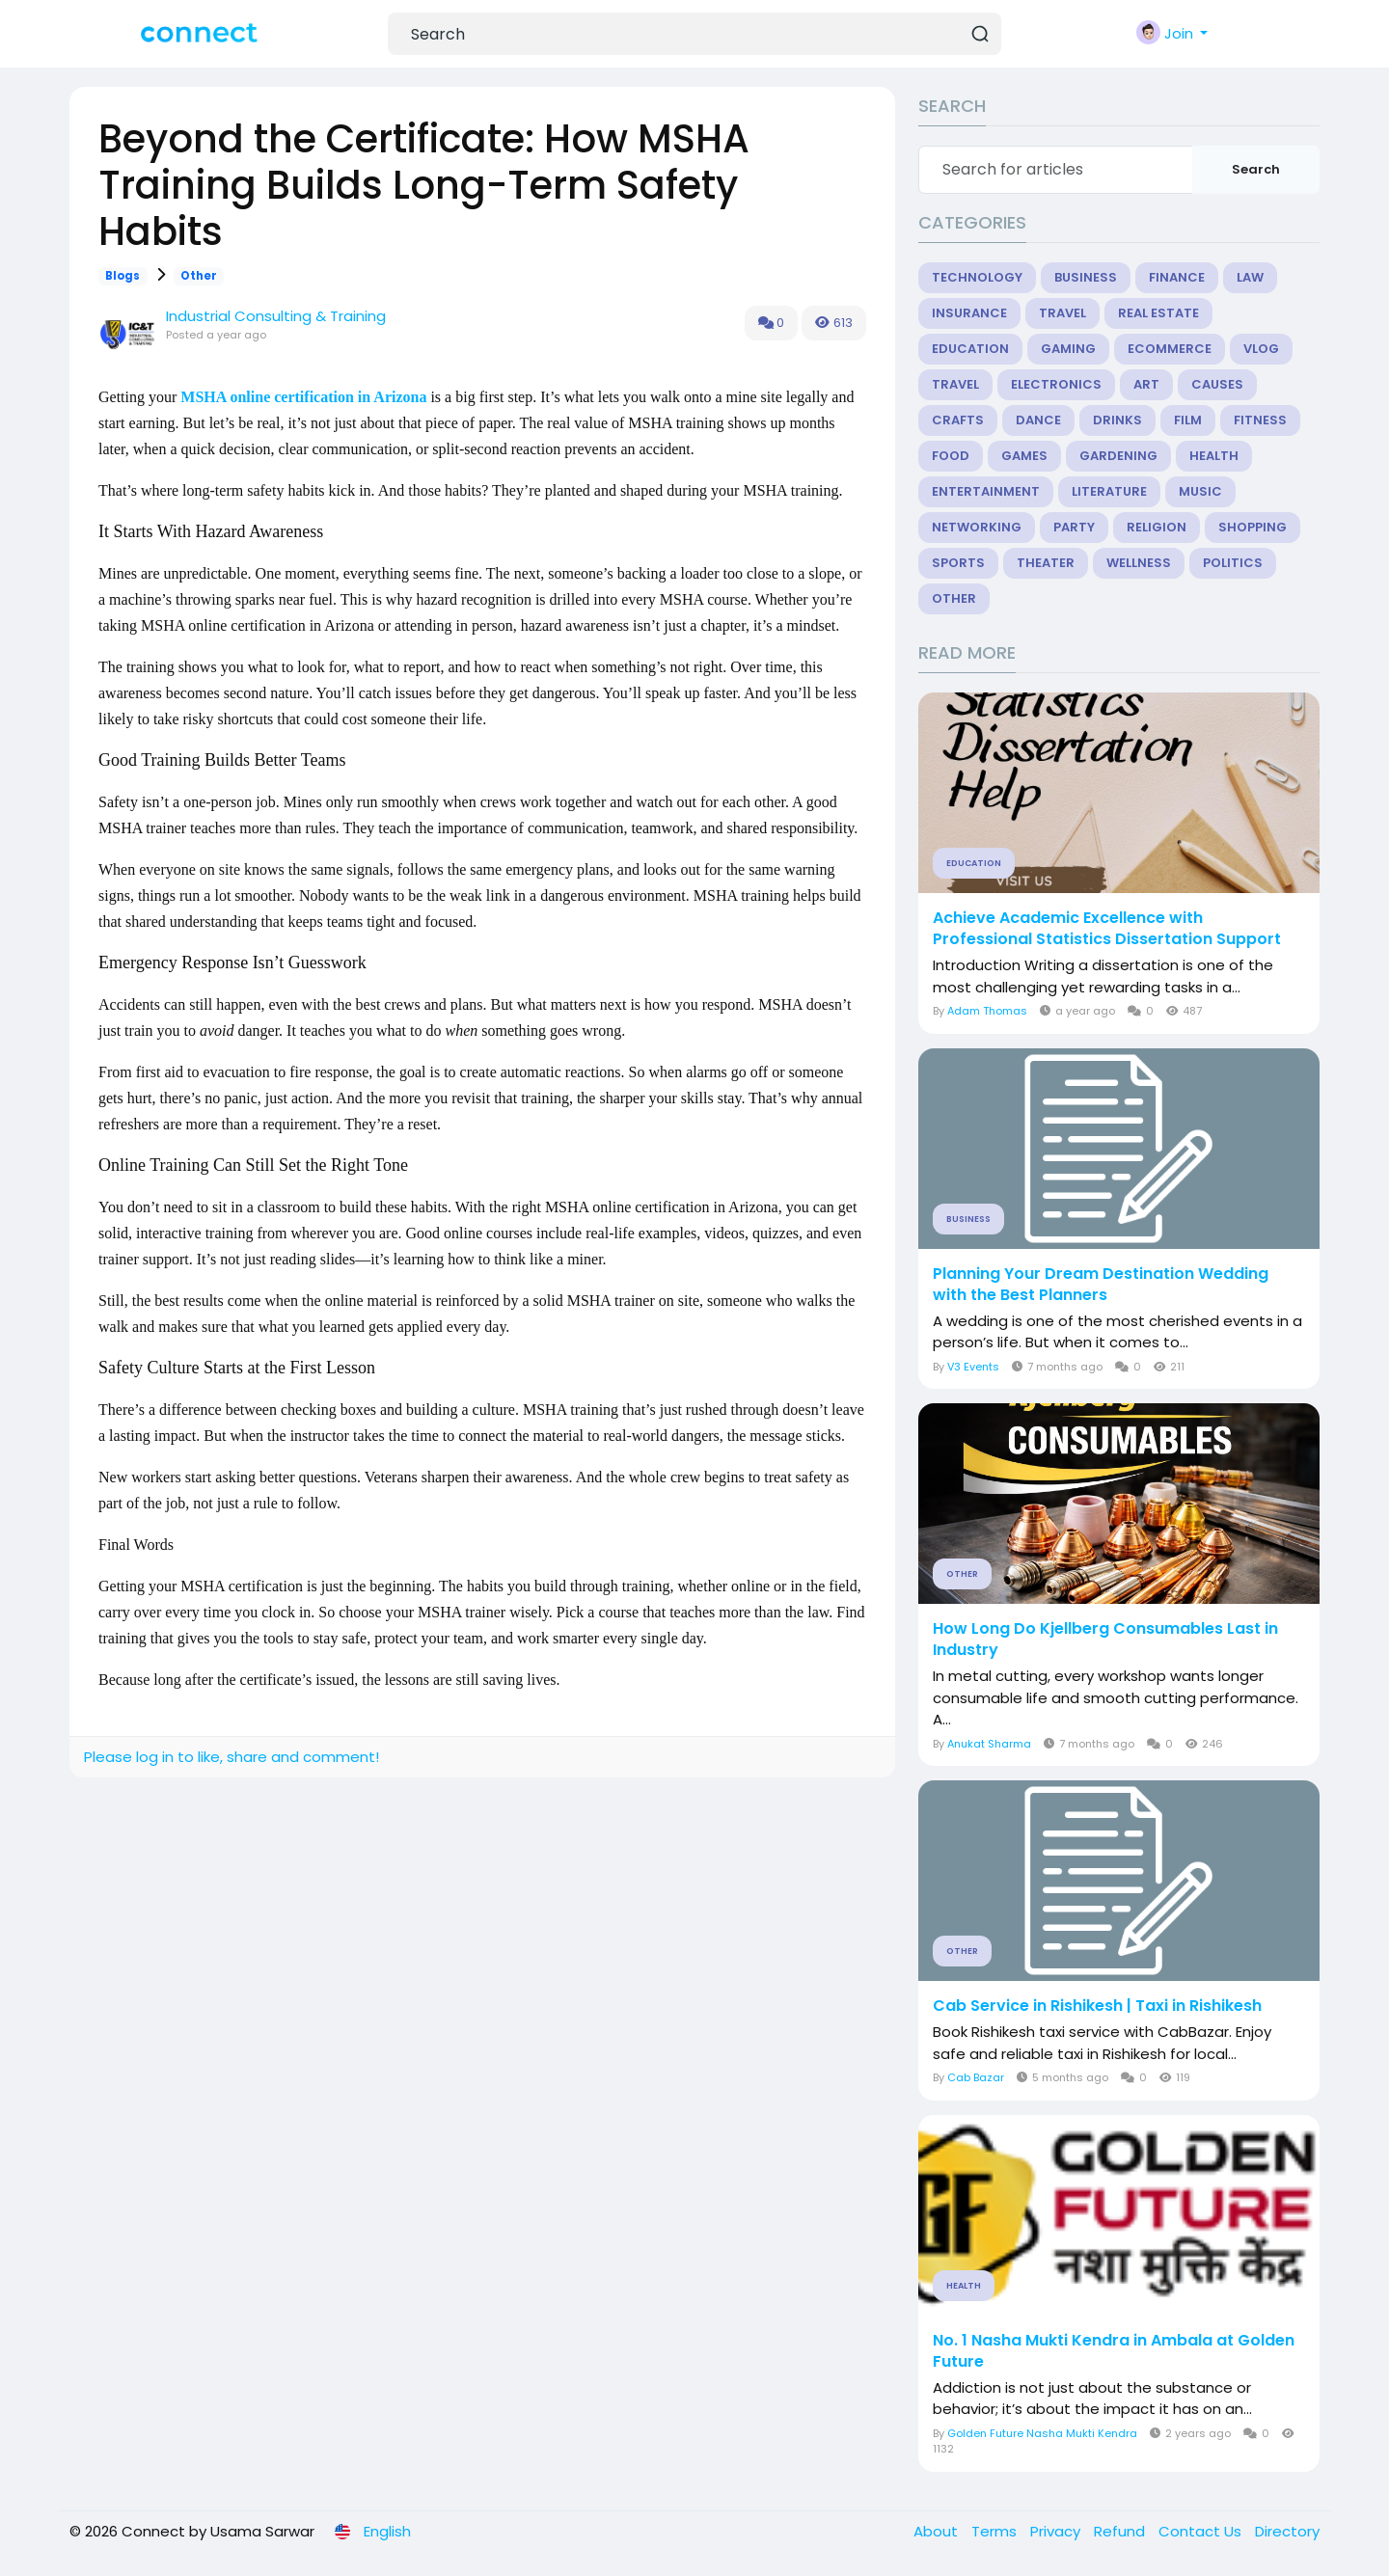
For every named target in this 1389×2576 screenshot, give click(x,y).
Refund (1121, 2531)
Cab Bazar (975, 2077)
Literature (1109, 491)
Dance (1038, 420)
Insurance (969, 313)
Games (1024, 456)
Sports (958, 563)
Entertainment (986, 491)
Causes (1217, 384)
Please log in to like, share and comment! (231, 1757)
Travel (1062, 313)
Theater (1046, 563)
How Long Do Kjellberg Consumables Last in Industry (1105, 1639)
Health (1214, 456)
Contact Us (1201, 2531)
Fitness (1260, 420)
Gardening (1118, 456)
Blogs (122, 276)
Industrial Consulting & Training (276, 316)
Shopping (1252, 527)
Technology (977, 277)
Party (1074, 527)
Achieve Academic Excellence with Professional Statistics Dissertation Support (1107, 929)
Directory (1287, 2531)
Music (1200, 491)
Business (1085, 277)
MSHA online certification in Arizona (303, 397)
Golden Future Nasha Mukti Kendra (1042, 2433)
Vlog (1261, 348)
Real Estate (1158, 313)
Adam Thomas (987, 1010)
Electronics (1056, 384)
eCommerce (1170, 348)
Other (198, 276)
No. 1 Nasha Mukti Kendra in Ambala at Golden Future (1113, 2351)
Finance (1177, 277)
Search (1256, 169)
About (937, 2531)
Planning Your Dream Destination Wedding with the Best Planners (1100, 1284)
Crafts (958, 420)
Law (1250, 277)
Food (950, 456)
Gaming (1068, 348)
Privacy (1057, 2531)
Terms (996, 2531)
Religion (1156, 527)
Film (1188, 420)
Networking (976, 527)
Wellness (1138, 563)
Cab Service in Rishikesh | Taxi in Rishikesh (1097, 2006)
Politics (1233, 563)
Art (1146, 384)
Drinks (1117, 420)
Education (970, 348)
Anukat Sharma (989, 1743)
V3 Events (973, 1366)
